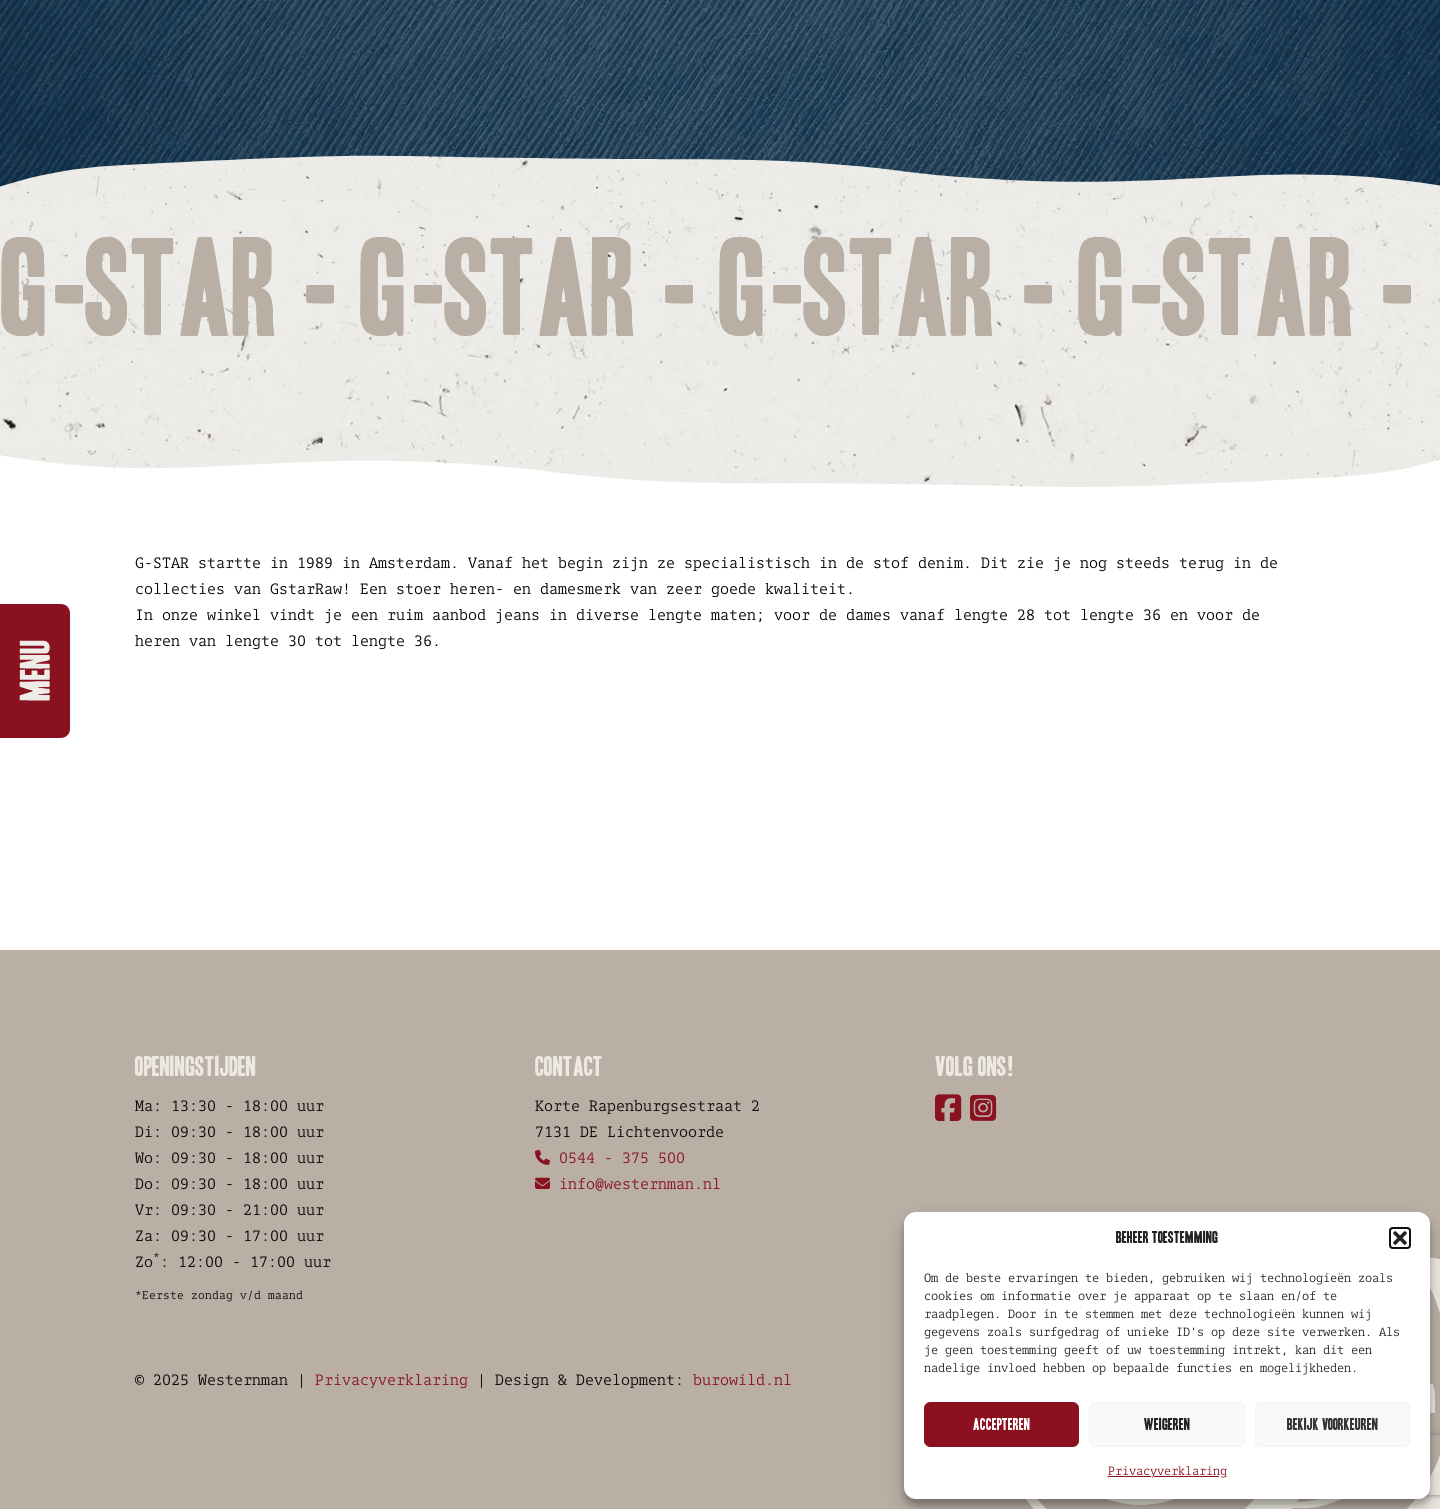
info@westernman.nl (628, 1183)
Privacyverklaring (1167, 1470)
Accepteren (1001, 1424)
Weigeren (1167, 1424)
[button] (1400, 1238)
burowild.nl (742, 1379)
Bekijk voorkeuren (1332, 1424)
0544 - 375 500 (610, 1157)
